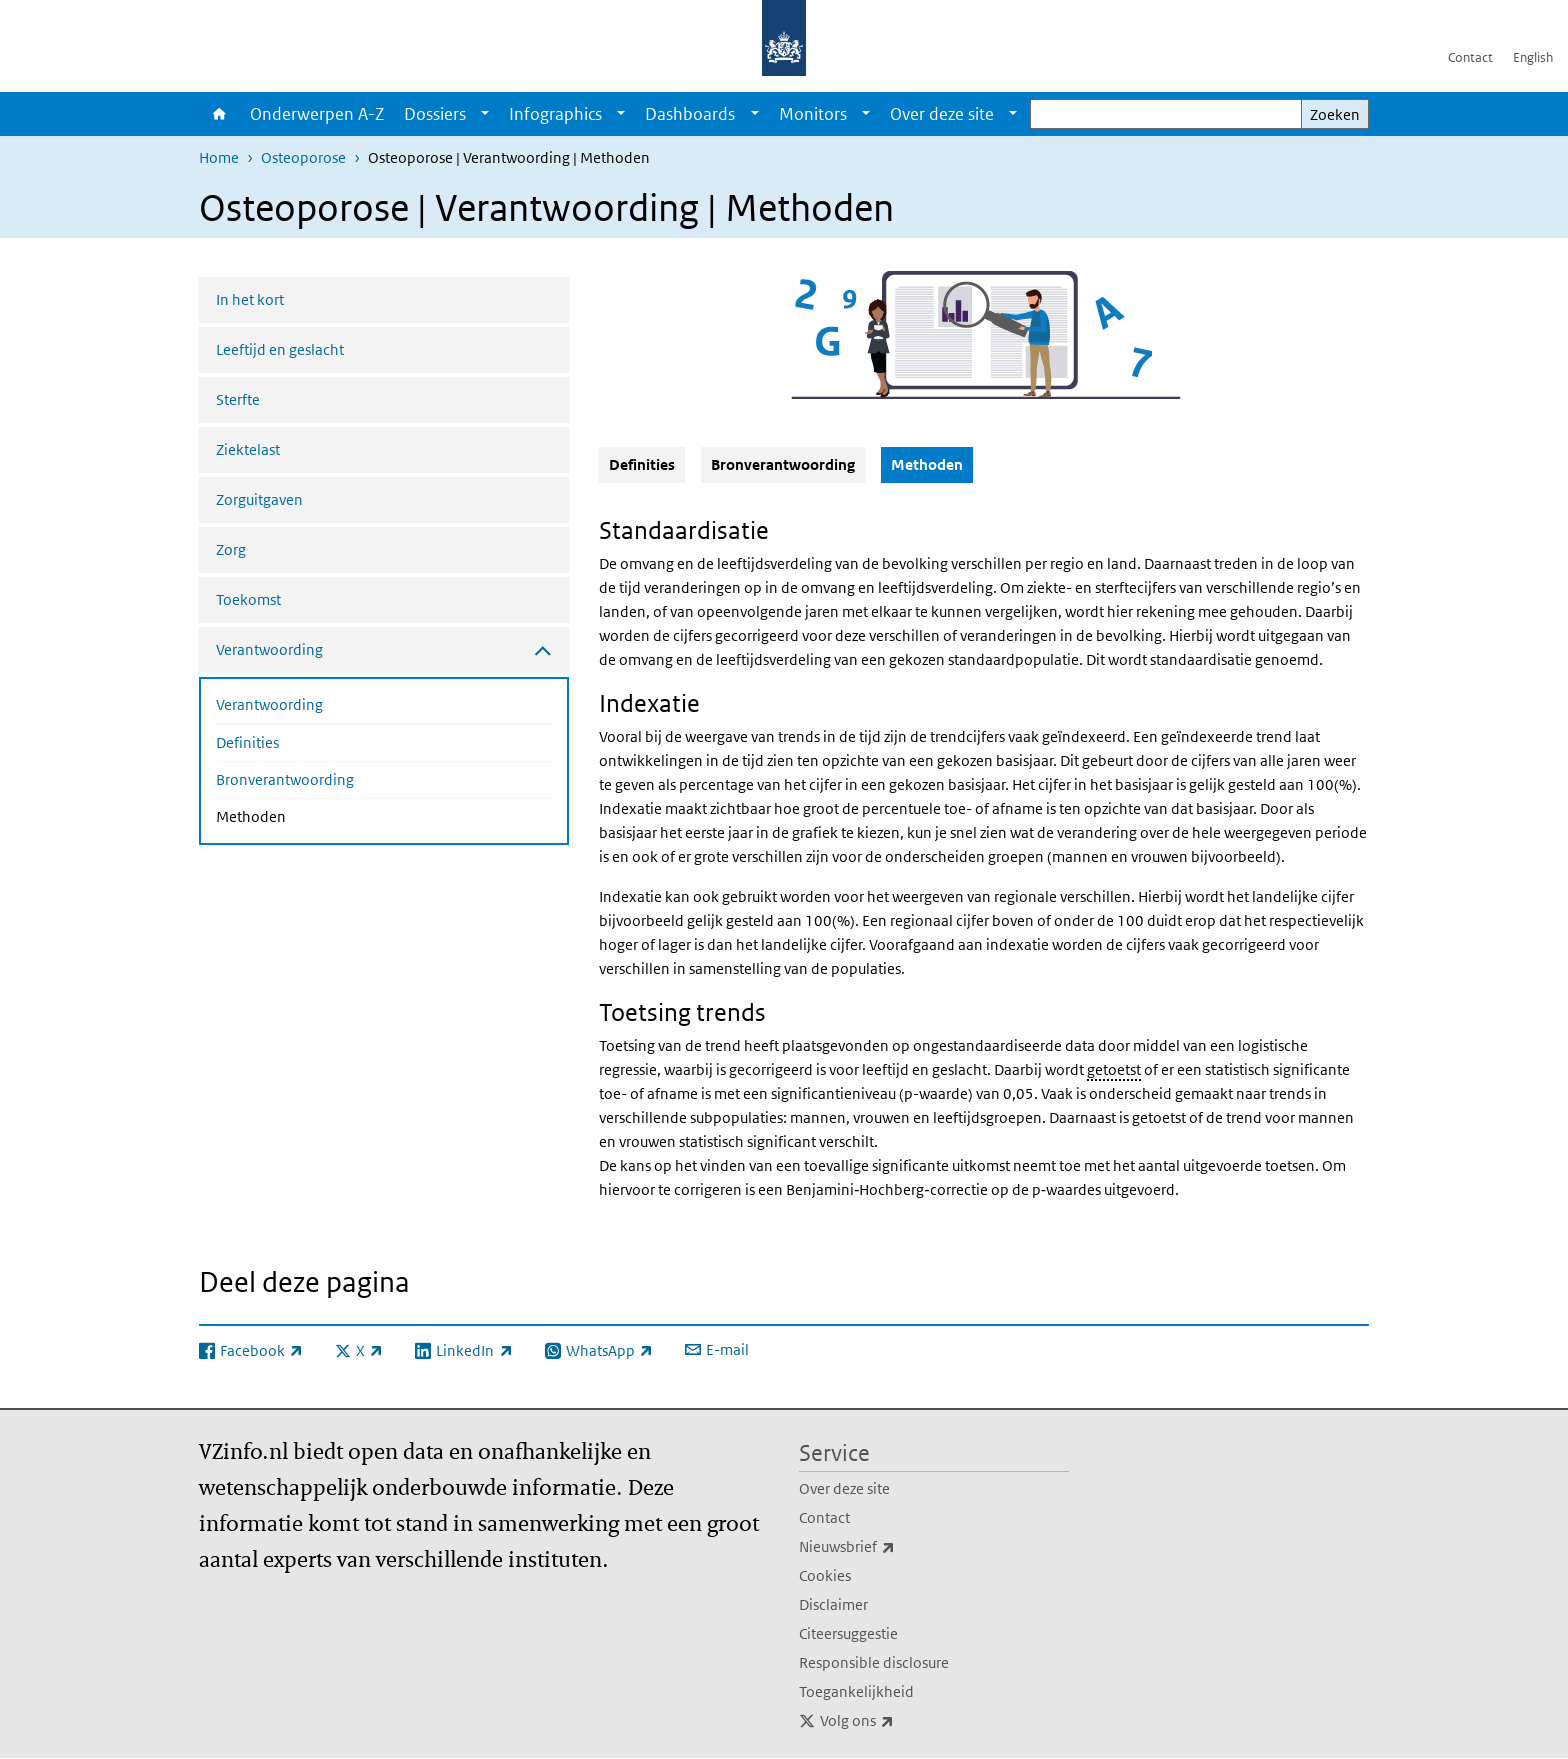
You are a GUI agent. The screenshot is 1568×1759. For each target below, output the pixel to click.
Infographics (555, 114)
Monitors (813, 114)
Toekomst (248, 599)
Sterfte (238, 399)
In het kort (250, 299)
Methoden (304, 815)
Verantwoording (269, 704)
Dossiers (435, 114)
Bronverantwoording (285, 779)
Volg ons (901, 1721)
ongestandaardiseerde (987, 1045)
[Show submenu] (485, 114)
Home (219, 114)
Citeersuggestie (848, 1633)
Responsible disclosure (874, 1662)
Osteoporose (303, 157)
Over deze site (942, 114)
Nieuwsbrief (891, 1547)
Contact (1470, 57)
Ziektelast (248, 449)
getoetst (1114, 1069)
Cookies (825, 1575)
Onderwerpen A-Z (317, 114)
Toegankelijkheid (856, 1691)
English (1533, 57)
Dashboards (690, 114)
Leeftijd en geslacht (280, 349)
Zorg (231, 549)
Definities (247, 742)
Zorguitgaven (259, 499)
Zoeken (1335, 114)
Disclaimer (833, 1604)
